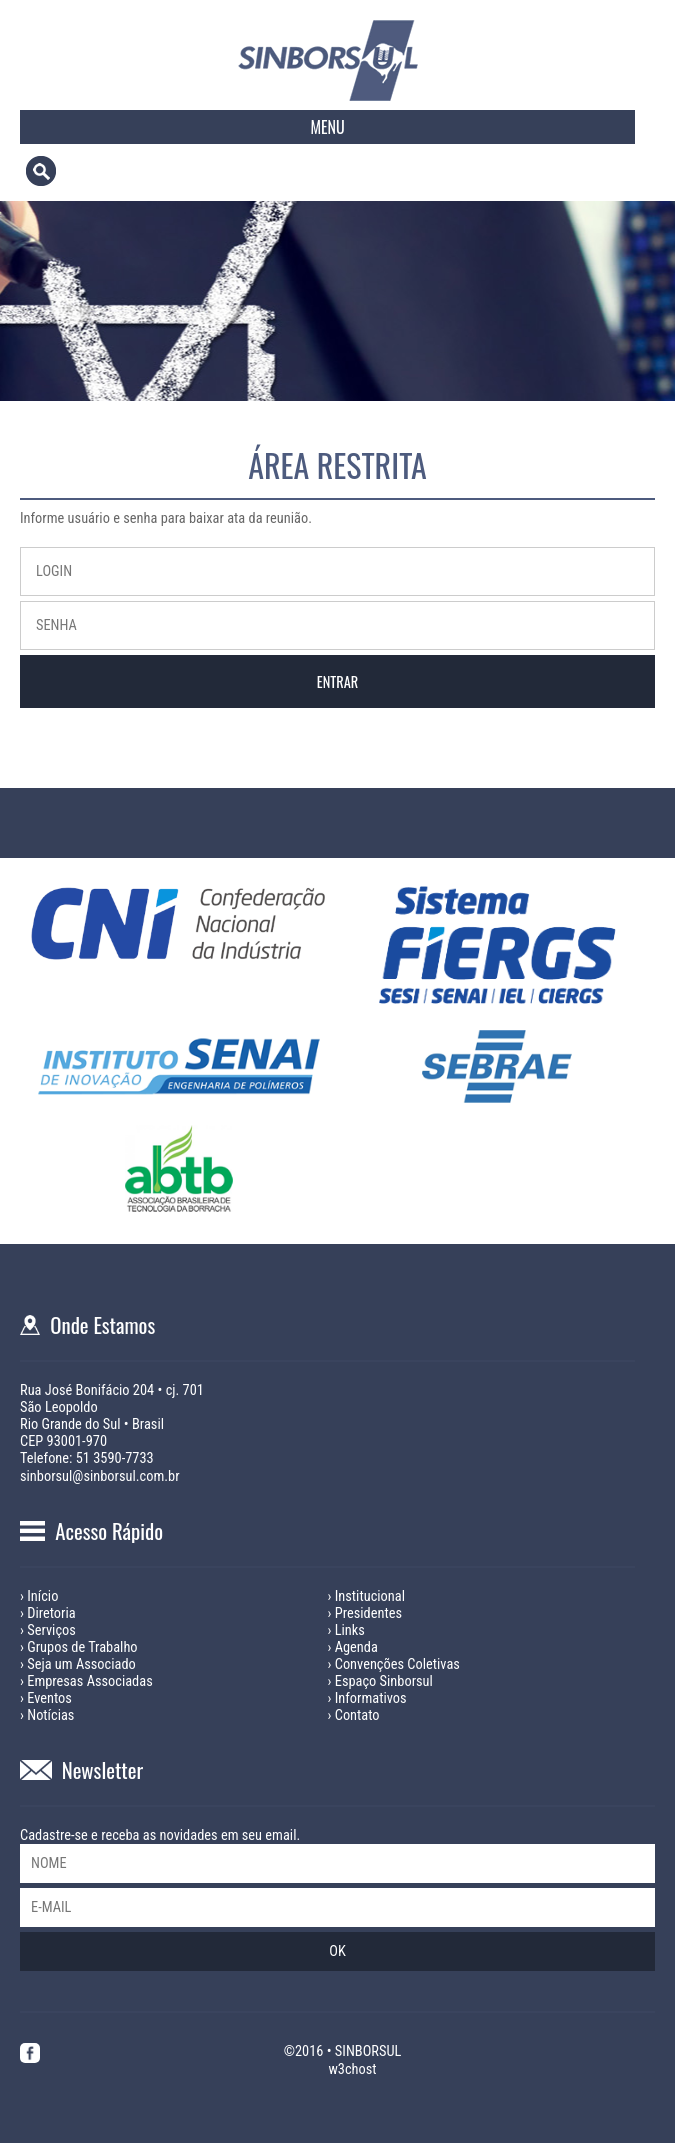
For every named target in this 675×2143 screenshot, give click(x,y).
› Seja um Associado (78, 1664)
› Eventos (46, 1698)
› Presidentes (365, 1613)
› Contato (354, 1715)
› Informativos (367, 1698)
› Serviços (48, 1630)
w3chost (352, 2069)
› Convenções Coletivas (394, 1664)
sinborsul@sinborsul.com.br (100, 1476)
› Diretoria (48, 1613)
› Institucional (366, 1596)
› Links (346, 1630)
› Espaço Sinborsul (380, 1681)
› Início (39, 1596)
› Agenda (353, 1647)
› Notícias (47, 1715)
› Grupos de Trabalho (79, 1647)
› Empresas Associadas (86, 1681)
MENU (327, 127)
